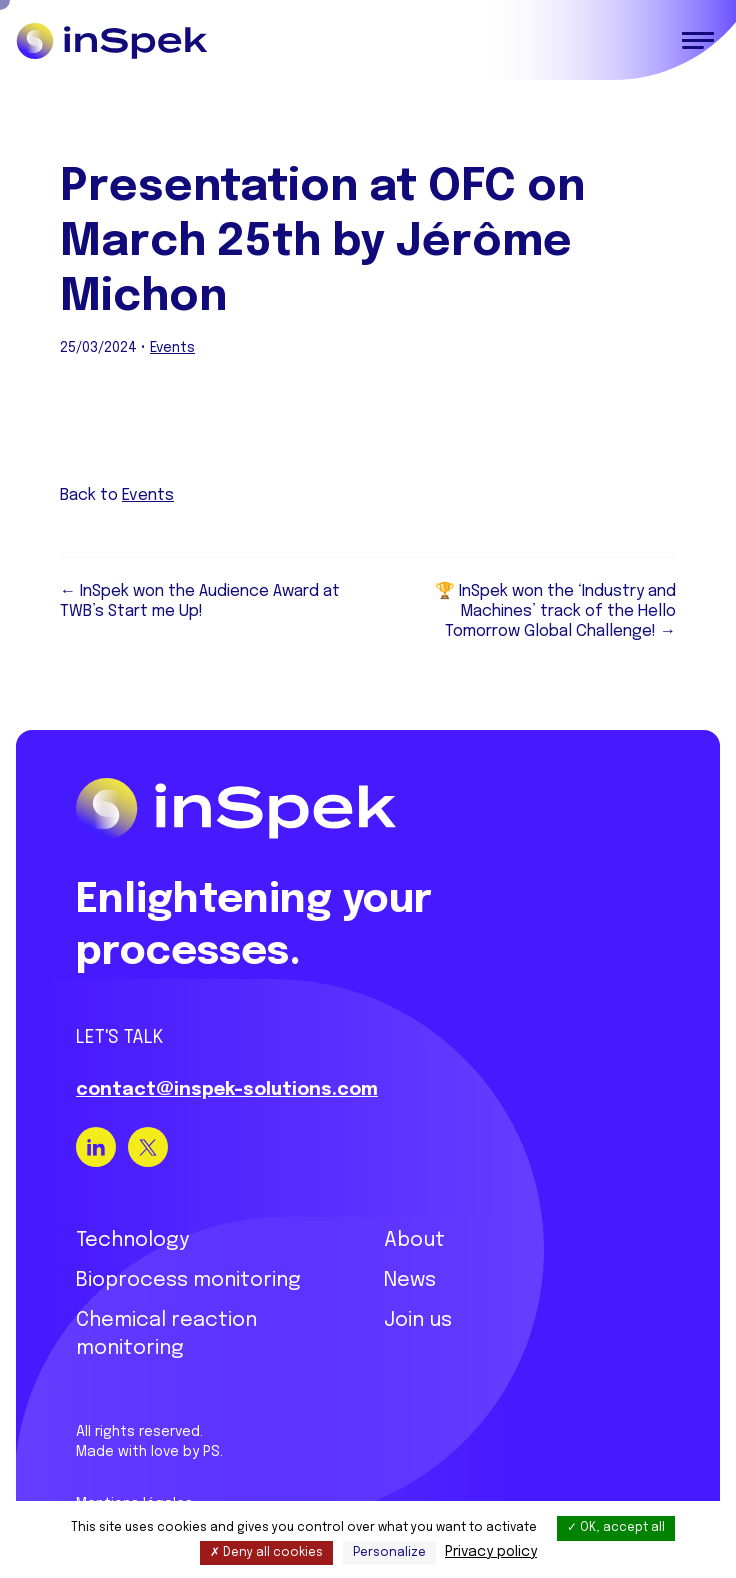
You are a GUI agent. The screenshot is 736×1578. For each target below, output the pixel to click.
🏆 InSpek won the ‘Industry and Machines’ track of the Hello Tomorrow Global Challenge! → (555, 611)
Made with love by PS (148, 1452)
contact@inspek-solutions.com (227, 1090)
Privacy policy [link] (491, 1552)
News (410, 1280)
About (414, 1240)
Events (172, 348)
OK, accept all (616, 1528)
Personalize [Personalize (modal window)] (389, 1553)
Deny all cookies (266, 1553)
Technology (132, 1240)
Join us (418, 1320)
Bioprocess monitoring (188, 1280)
